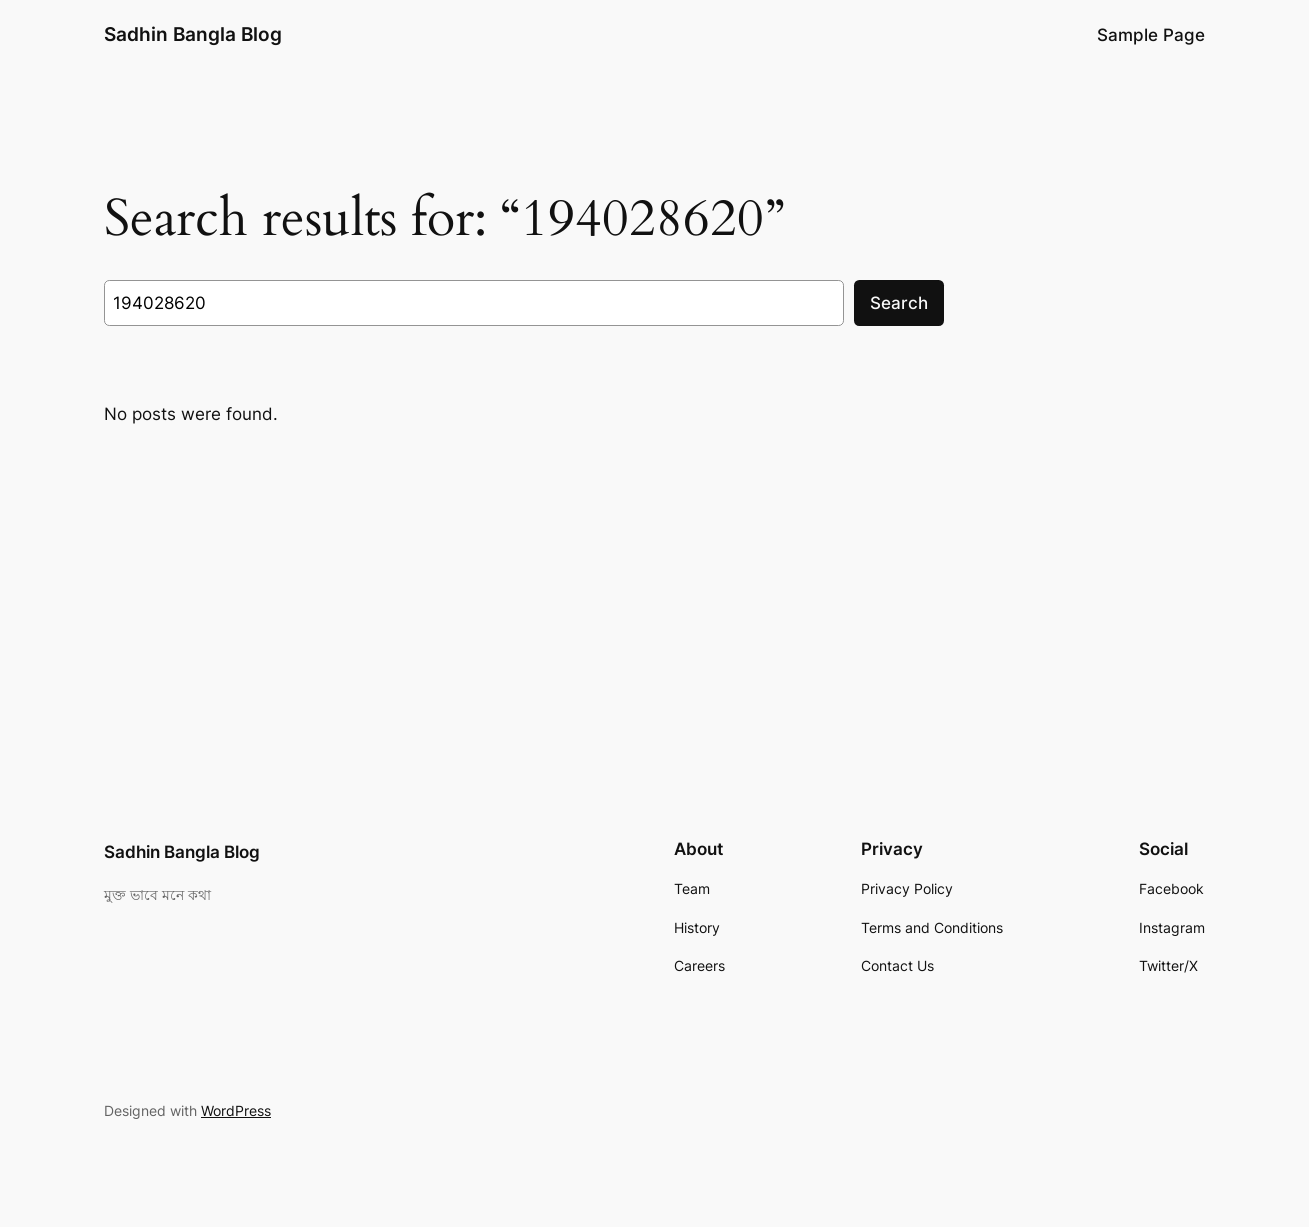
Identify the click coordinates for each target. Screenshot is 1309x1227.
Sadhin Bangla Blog (193, 34)
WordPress (236, 1110)
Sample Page (1151, 35)
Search (899, 303)
